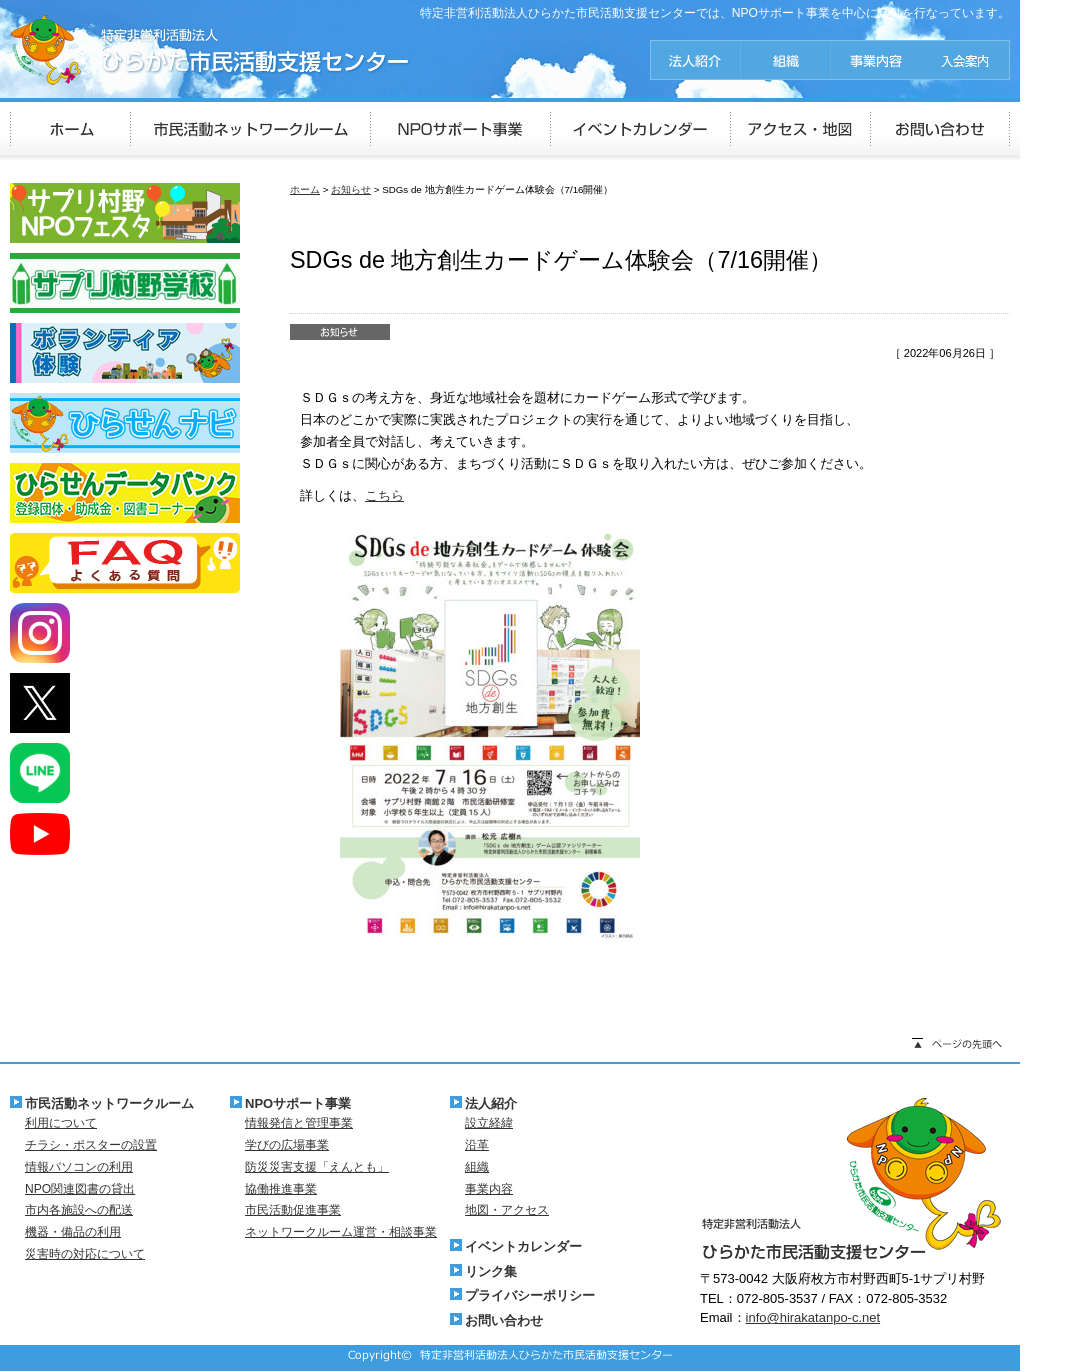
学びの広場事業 (287, 1145)
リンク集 (491, 1271)
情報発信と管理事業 (299, 1123)
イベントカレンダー (523, 1246)
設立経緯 (489, 1123)
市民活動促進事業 (293, 1210)
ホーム (305, 189)
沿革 (477, 1145)
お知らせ (351, 189)
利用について (61, 1123)
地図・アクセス (507, 1210)
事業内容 (489, 1189)
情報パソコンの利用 (79, 1167)
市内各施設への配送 (79, 1210)
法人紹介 (491, 1103)
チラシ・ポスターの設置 (91, 1145)
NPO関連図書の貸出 (80, 1189)
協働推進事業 (281, 1189)
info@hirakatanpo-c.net (813, 1317)
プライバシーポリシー (530, 1295)
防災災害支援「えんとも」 (317, 1167)
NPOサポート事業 (298, 1103)
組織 (477, 1167)
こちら (384, 495)
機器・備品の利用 (73, 1232)
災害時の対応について (85, 1254)
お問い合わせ (504, 1320)
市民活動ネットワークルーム (109, 1103)
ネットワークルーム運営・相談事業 (341, 1232)
